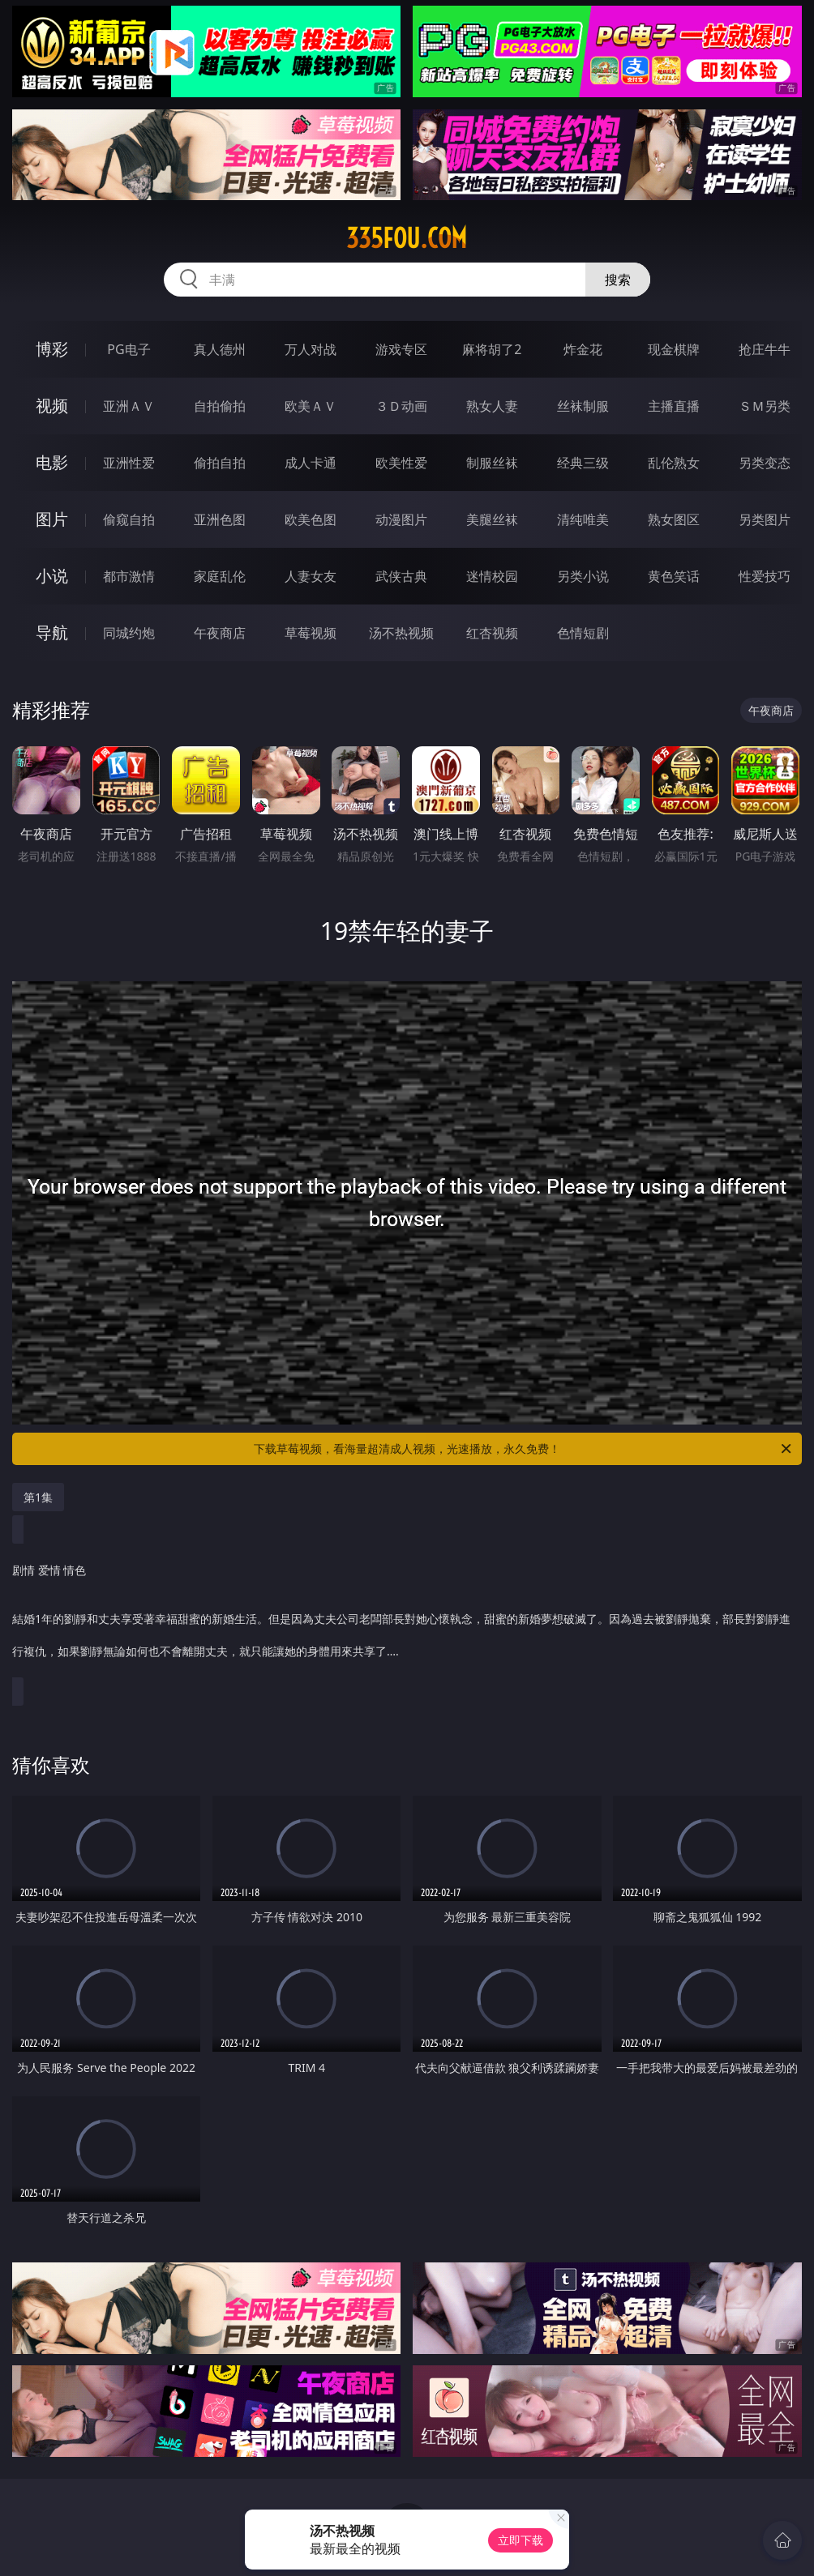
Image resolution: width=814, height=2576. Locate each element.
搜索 (618, 279)
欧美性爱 (401, 463)
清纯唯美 (583, 519)
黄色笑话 (674, 576)
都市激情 (129, 576)
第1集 (38, 1497)
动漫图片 (401, 519)
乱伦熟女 (674, 463)
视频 (52, 406)
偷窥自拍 (129, 519)
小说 (52, 576)
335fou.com (406, 238)
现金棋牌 (674, 349)
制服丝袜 (492, 463)
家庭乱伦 (220, 576)
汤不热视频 (401, 633)
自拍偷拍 (220, 406)
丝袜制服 (583, 406)
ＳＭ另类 (764, 406)
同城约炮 (129, 633)
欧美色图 (310, 519)
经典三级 (583, 463)
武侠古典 (401, 576)
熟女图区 (674, 519)
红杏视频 (492, 633)
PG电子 (128, 349)
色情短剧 (583, 633)
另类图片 (764, 519)
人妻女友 (310, 576)
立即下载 (520, 2540)
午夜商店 (220, 633)
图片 (52, 519)
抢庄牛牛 (764, 349)
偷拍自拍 (220, 463)
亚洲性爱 (129, 463)
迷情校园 (492, 576)
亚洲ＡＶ (129, 406)
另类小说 (583, 576)
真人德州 (220, 349)
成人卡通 (310, 463)
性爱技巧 (764, 576)
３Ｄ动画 (401, 406)
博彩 (52, 349)
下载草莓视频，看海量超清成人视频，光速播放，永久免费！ (524, 1449)
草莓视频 (310, 633)
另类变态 (764, 463)
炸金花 (582, 349)
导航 (52, 632)
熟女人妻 (492, 406)
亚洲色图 (220, 519)
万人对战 (310, 349)
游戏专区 (401, 349)
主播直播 (674, 406)
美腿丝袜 (492, 519)
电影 (52, 462)
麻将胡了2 (491, 349)
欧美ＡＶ (310, 406)
